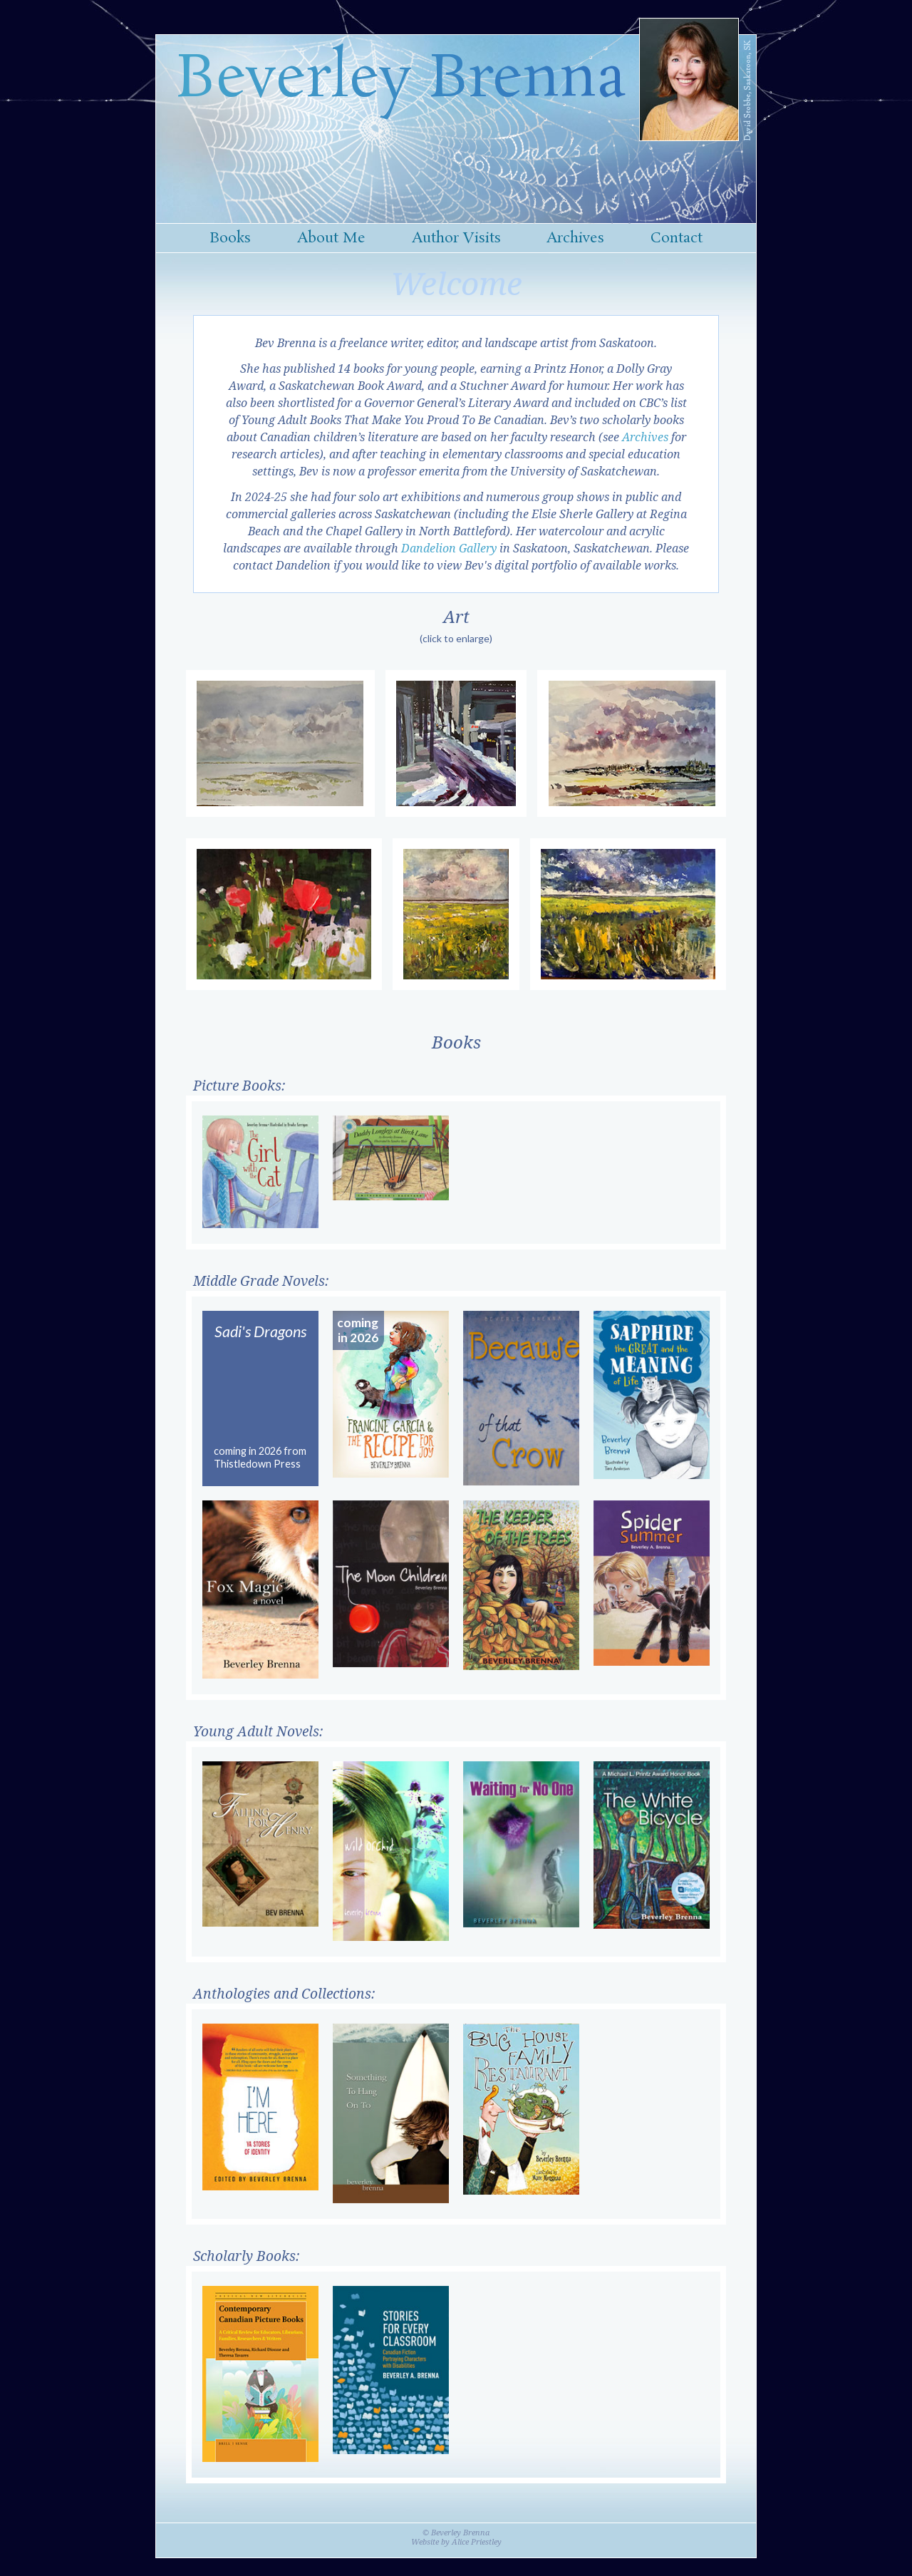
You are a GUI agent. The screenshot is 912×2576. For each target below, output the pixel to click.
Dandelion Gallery (449, 548)
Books (230, 238)
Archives (575, 238)
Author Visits (456, 238)
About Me (331, 238)
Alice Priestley (477, 2541)
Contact (677, 238)
